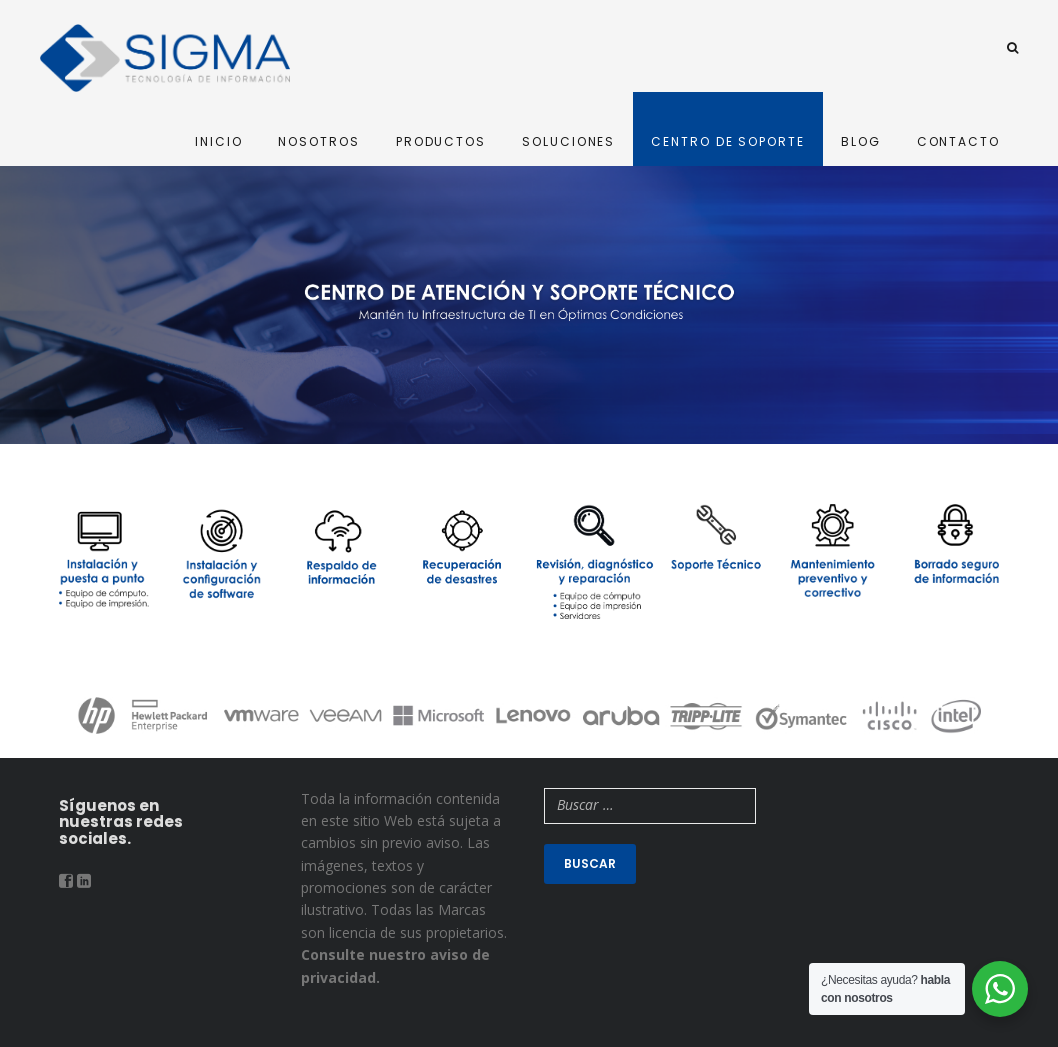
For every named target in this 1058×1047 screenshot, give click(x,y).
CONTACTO (958, 141)
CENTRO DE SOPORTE (728, 141)
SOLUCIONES (568, 141)
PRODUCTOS (441, 141)
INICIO (219, 141)
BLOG (861, 141)
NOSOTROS (318, 141)
